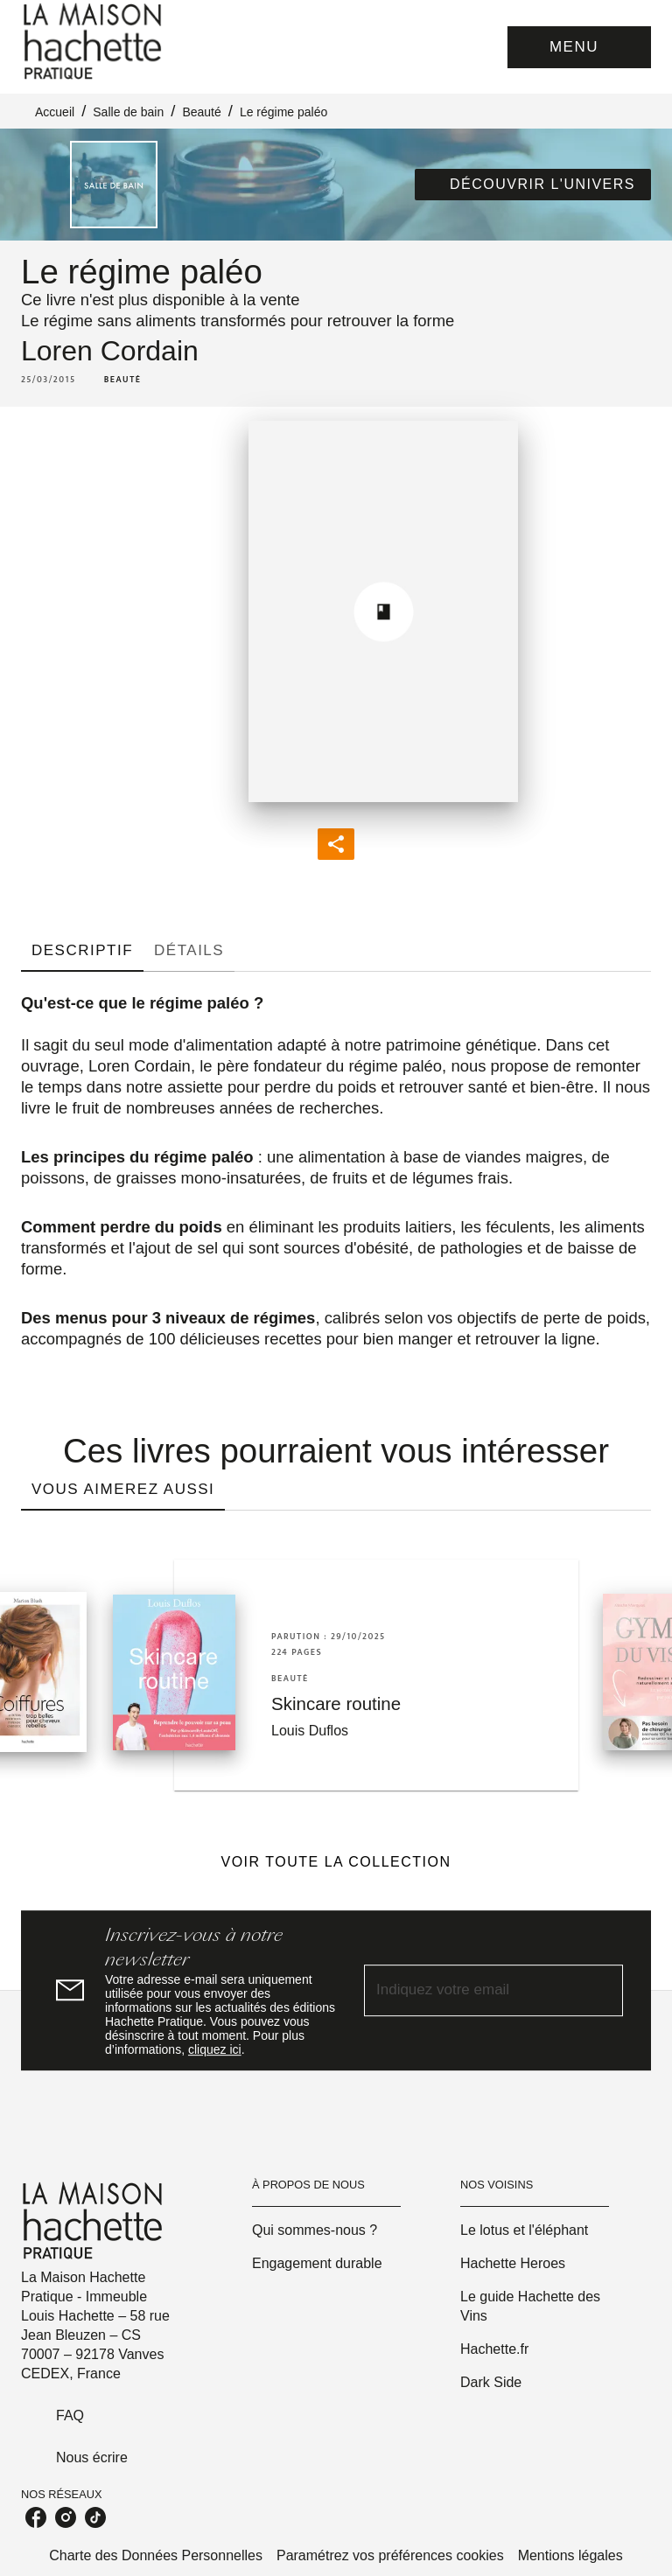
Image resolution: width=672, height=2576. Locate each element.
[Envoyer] (602, 1991)
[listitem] (36, 2517)
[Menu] (579, 47)
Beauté (201, 112)
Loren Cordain (110, 351)
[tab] (82, 951)
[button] (533, 184)
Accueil (54, 112)
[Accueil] (94, 41)
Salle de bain (128, 112)
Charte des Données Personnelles (155, 2555)
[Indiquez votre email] (471, 1990)
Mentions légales (570, 2555)
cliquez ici (215, 2049)
